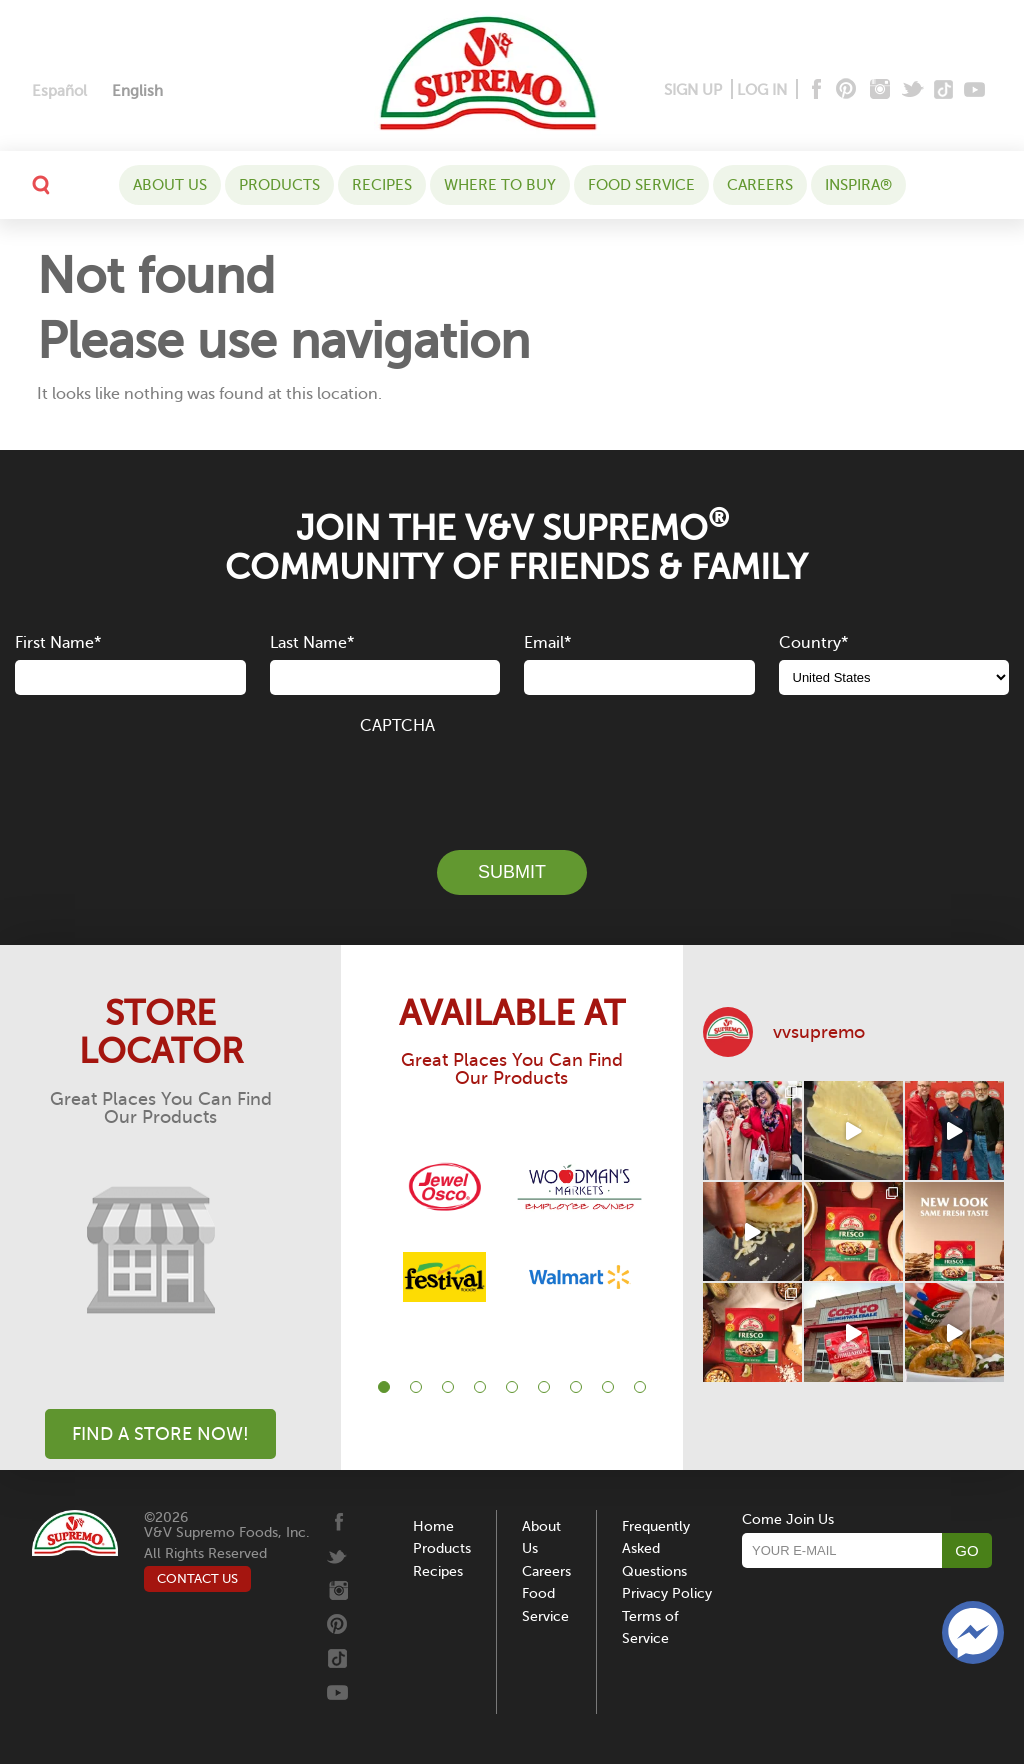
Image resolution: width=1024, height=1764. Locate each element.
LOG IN (762, 90)
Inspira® (858, 185)
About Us (170, 185)
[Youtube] (974, 90)
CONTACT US (197, 1578)
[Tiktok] (944, 90)
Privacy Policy (667, 1593)
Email (547, 643)
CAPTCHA (397, 726)
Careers (760, 185)
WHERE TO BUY (500, 185)
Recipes (382, 185)
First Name (58, 643)
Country (813, 643)
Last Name (312, 643)
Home (433, 1526)
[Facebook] (814, 90)
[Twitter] (914, 90)
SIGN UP (693, 90)
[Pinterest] (844, 90)
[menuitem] (59, 91)
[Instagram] (880, 90)
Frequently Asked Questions (656, 1549)
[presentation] (512, 781)
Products (279, 185)
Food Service (641, 185)
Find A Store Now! (160, 1434)
